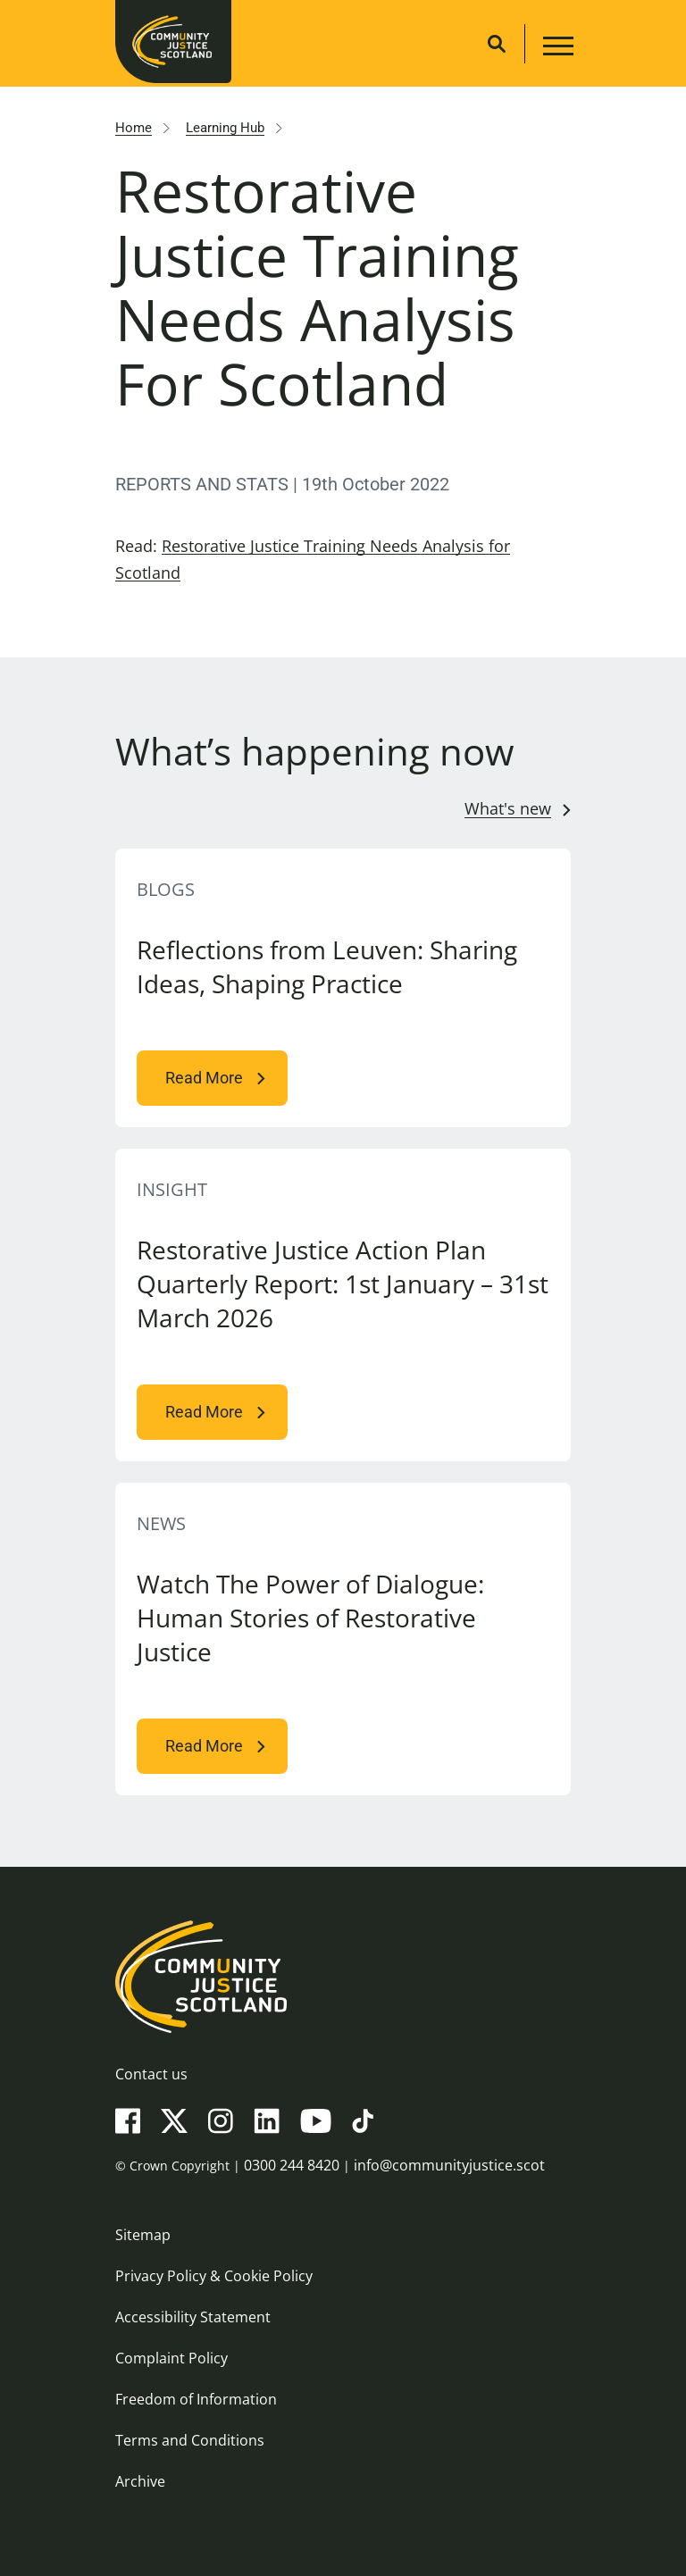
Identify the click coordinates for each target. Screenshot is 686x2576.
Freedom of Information (196, 2399)
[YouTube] (315, 2119)
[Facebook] (127, 2119)
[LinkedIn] (267, 2119)
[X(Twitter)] (174, 2119)
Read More (204, 1077)
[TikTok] (362, 2119)
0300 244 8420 (291, 2165)
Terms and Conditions (189, 2440)
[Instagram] (220, 2119)
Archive (140, 2481)
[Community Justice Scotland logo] (343, 1976)
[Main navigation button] (556, 49)
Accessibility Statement (193, 2317)
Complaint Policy (171, 2358)
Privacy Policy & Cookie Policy (214, 2276)
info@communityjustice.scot (449, 2165)
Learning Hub (225, 128)
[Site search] (496, 43)
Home (133, 128)
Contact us (151, 2074)
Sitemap (143, 2235)
